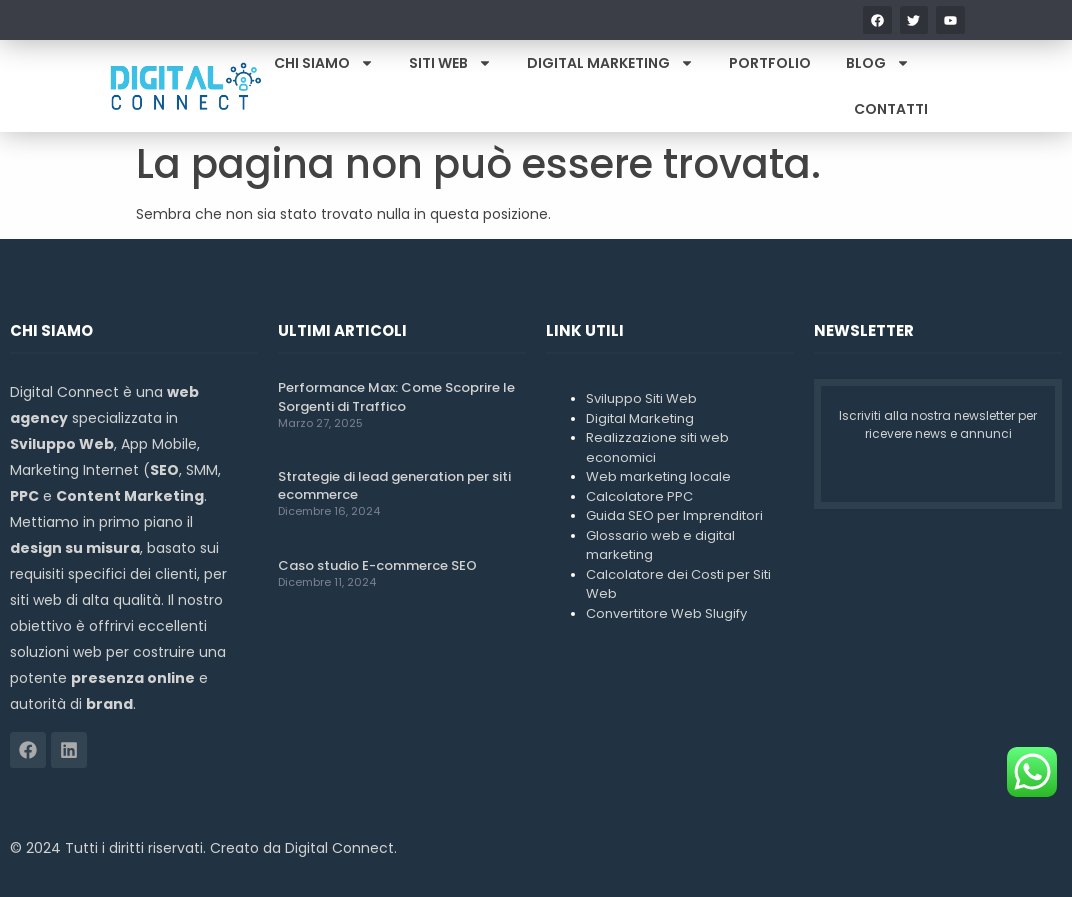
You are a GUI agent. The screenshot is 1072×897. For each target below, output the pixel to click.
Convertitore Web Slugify (666, 613)
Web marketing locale (658, 476)
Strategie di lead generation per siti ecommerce (394, 485)
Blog (878, 63)
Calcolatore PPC (639, 496)
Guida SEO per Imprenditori (674, 515)
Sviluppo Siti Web (641, 398)
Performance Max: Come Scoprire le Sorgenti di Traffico (396, 396)
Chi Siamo (324, 63)
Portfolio (770, 63)
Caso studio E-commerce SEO (377, 565)
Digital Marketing (610, 63)
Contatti (891, 109)
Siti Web (450, 63)
